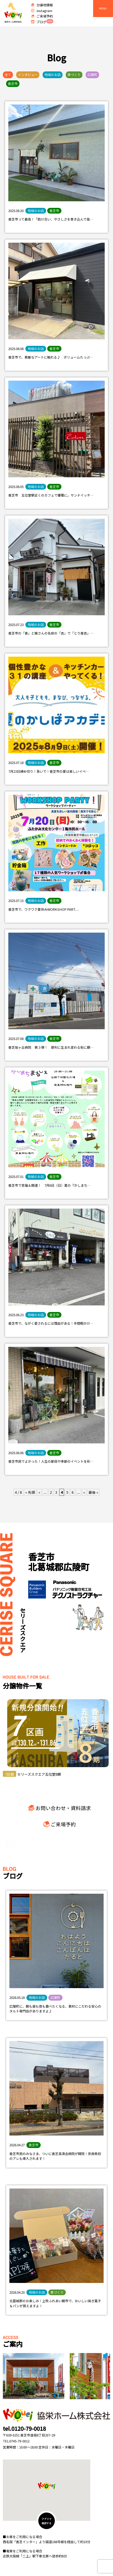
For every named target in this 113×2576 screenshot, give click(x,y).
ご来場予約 (45, 16)
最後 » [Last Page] (93, 1492)
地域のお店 (52, 74)
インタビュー (28, 74)
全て (8, 74)
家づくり (74, 74)
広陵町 (92, 74)
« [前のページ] (39, 1492)
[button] (46, 2486)
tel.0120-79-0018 (24, 2428)
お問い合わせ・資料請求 (63, 1807)
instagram (44, 10)
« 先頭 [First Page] (30, 1492)
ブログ (45, 21)
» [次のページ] (84, 1492)
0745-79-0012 (19, 2441)
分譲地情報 (45, 5)
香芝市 (13, 83)
